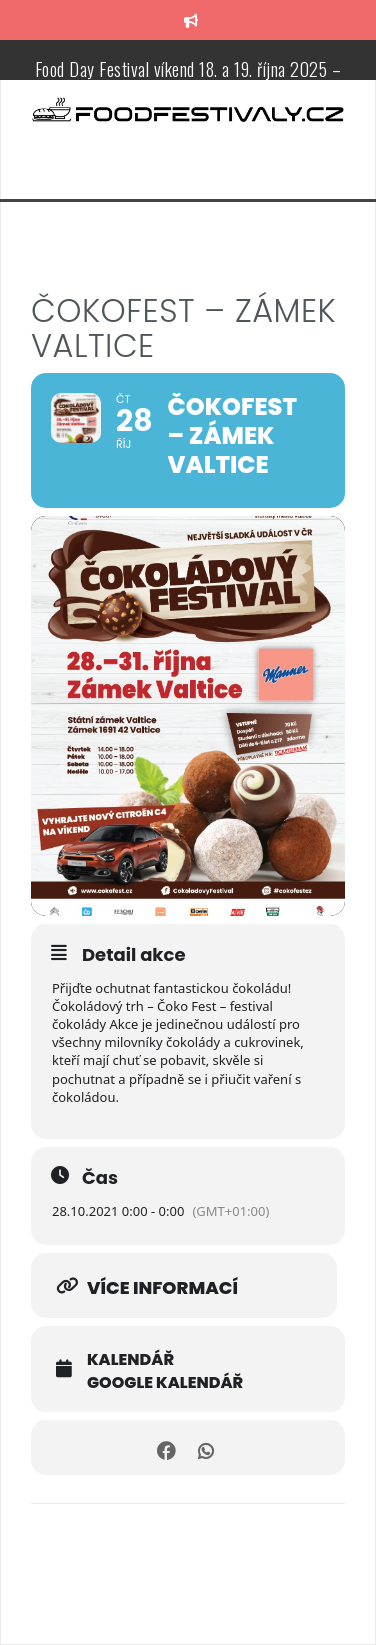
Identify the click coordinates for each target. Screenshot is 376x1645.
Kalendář (130, 1360)
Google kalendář (165, 1383)
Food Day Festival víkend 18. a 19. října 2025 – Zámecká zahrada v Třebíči (188, 79)
